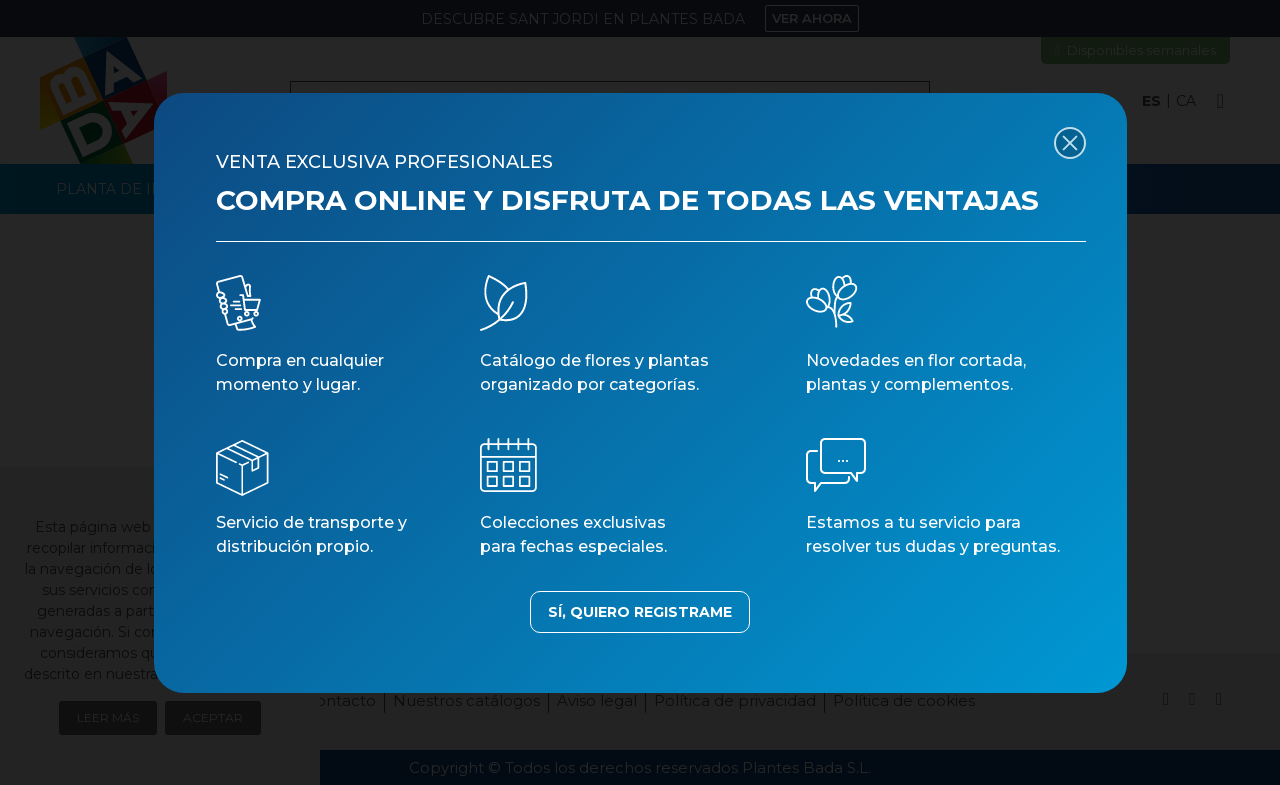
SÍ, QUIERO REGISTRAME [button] (640, 612)
